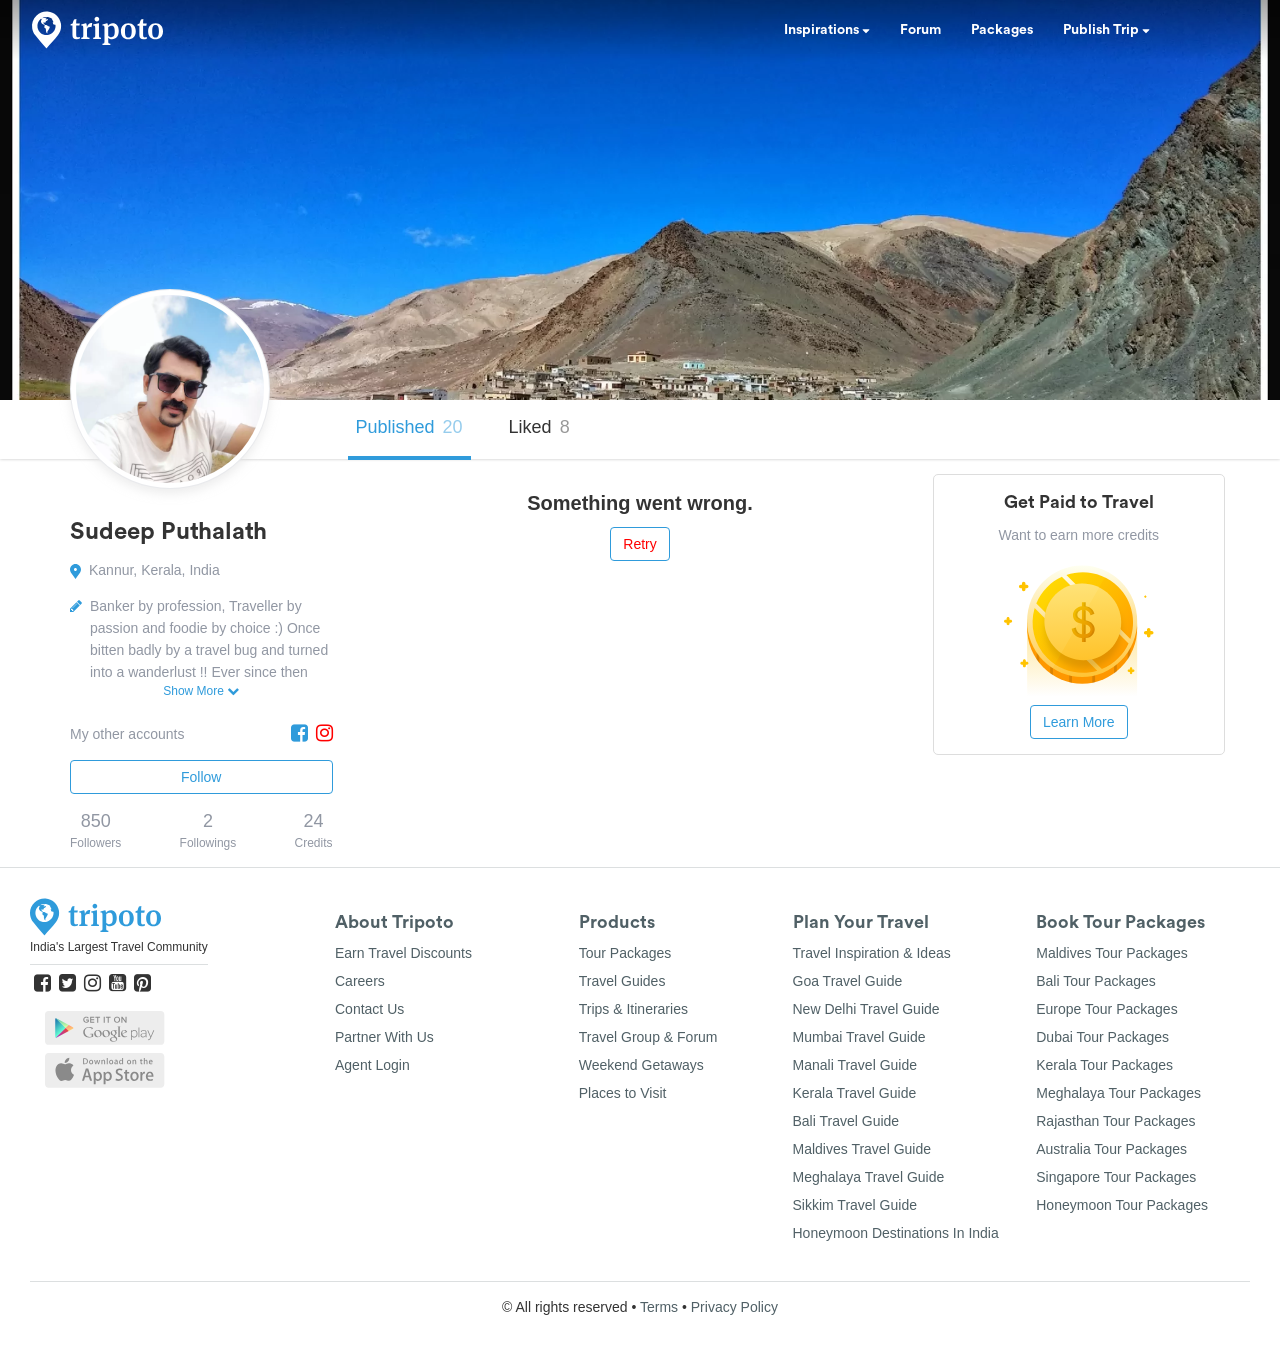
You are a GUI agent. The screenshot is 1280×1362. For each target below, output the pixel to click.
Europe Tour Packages (1106, 1009)
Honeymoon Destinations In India (896, 1233)
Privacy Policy (734, 1307)
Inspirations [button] (827, 30)
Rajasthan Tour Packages (1115, 1121)
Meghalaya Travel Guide (869, 1177)
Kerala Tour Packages (1104, 1065)
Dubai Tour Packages (1102, 1037)
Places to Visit (623, 1093)
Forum (920, 30)
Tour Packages (625, 953)
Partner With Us (384, 1037)
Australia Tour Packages (1111, 1149)
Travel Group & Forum (648, 1037)
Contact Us (369, 1009)
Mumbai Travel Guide (859, 1037)
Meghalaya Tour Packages (1118, 1093)
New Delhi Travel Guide (866, 1009)
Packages (1002, 30)
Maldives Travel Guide (862, 1149)
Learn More (1079, 722)
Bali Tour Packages (1096, 981)
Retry (639, 544)
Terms (659, 1307)
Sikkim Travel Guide (855, 1205)
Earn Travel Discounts (403, 953)
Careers (360, 981)
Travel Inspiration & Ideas (872, 953)
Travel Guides (622, 981)
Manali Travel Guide (855, 1065)
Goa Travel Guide (848, 981)
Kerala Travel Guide (855, 1093)
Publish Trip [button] (1106, 30)
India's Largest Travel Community (119, 947)
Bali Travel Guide (846, 1121)
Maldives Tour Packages (1111, 953)
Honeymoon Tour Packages (1122, 1205)
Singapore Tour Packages (1116, 1177)
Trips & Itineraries (633, 1009)
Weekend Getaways (641, 1065)
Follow (201, 777)
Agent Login (372, 1065)
